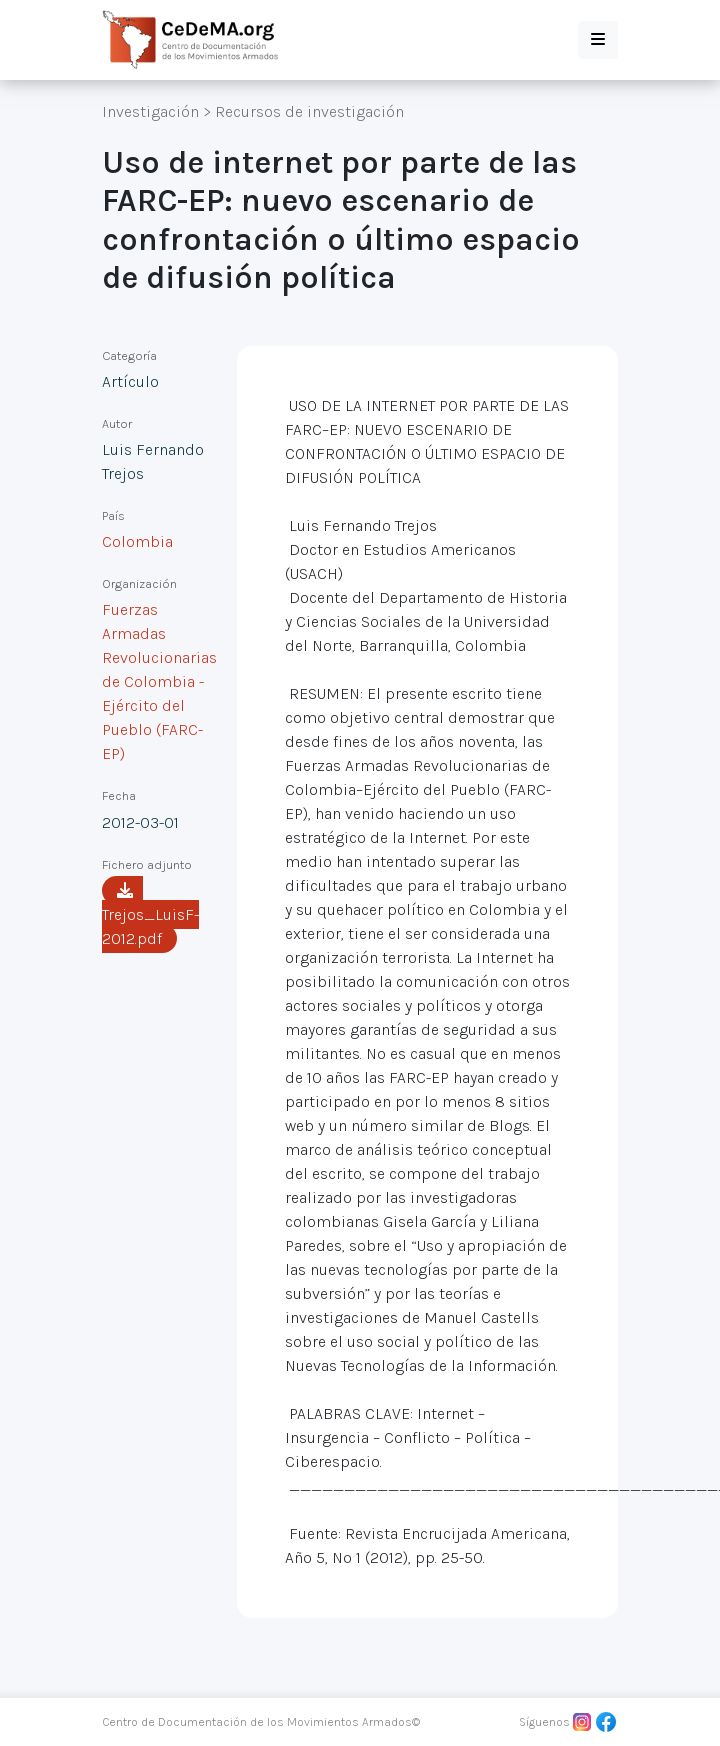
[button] (598, 40)
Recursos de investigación (309, 111)
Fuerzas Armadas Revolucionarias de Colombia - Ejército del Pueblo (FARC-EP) (159, 681)
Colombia (137, 541)
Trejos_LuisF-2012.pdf (150, 915)
